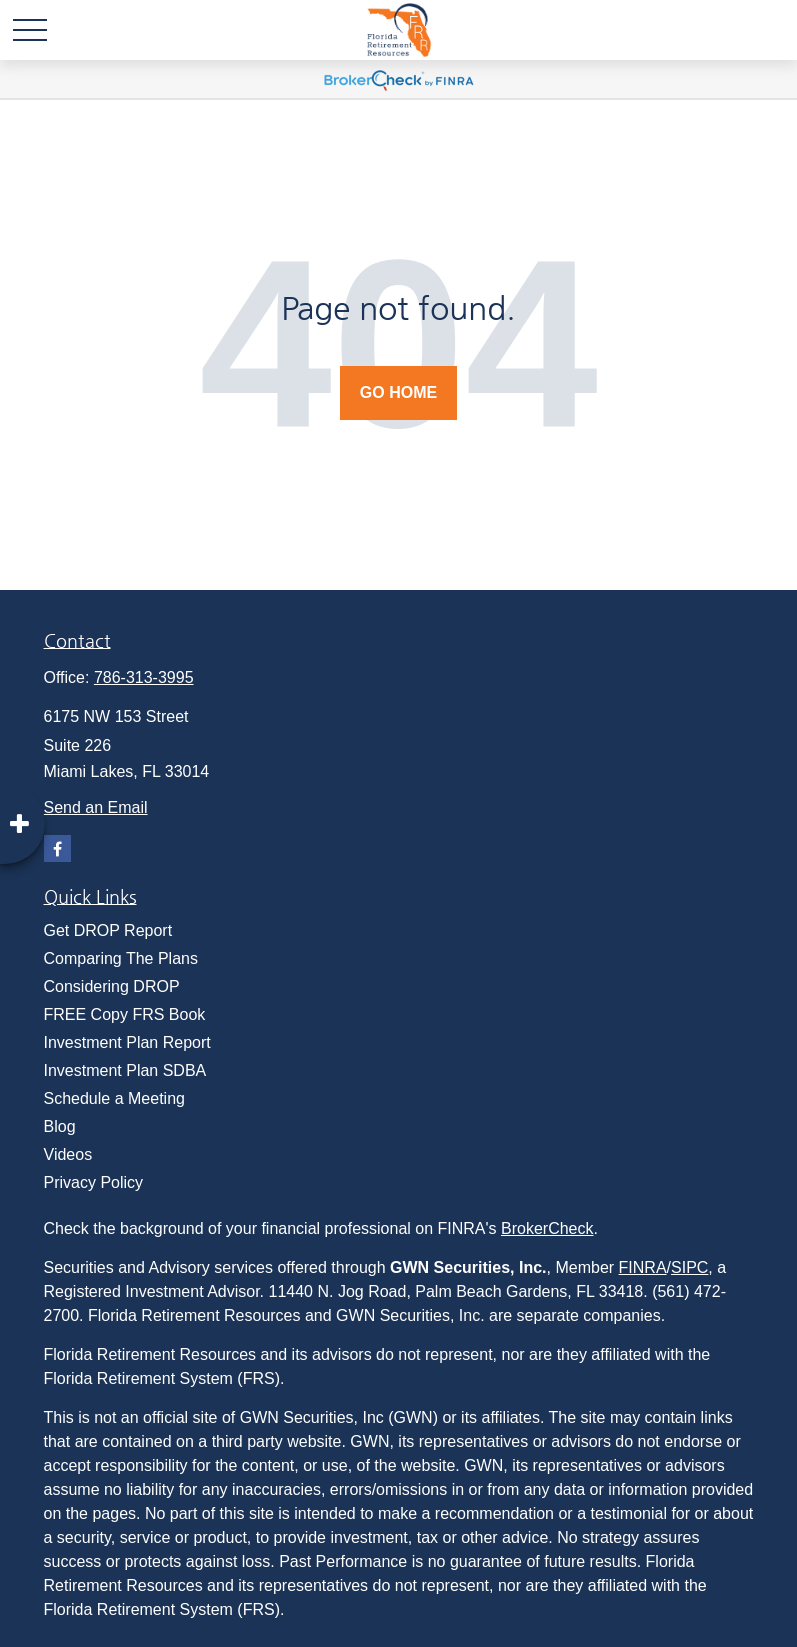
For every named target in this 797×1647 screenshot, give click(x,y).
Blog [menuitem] (60, 1126)
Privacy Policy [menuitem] (94, 1182)
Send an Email (96, 807)
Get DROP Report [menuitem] (108, 930)
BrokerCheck (547, 1228)
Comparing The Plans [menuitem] (121, 958)
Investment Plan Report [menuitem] (127, 1042)
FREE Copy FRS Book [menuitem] (125, 1014)
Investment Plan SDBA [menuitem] (125, 1070)
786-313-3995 (144, 677)
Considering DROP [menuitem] (112, 986)
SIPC (689, 1267)
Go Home (398, 392)
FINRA (643, 1267)
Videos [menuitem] (68, 1154)
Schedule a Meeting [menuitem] (114, 1098)
